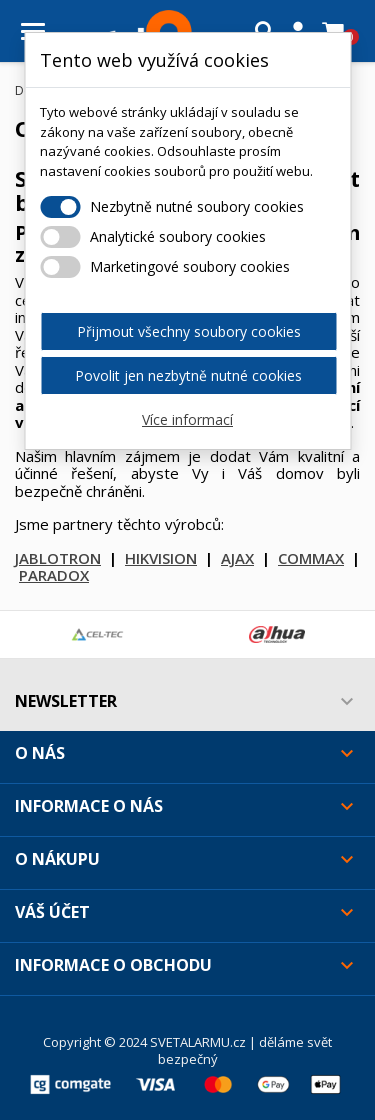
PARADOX (54, 575)
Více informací (187, 419)
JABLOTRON (58, 558)
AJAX (237, 558)
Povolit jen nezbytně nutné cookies (188, 375)
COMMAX (311, 558)
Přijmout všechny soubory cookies (189, 331)
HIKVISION (161, 558)
